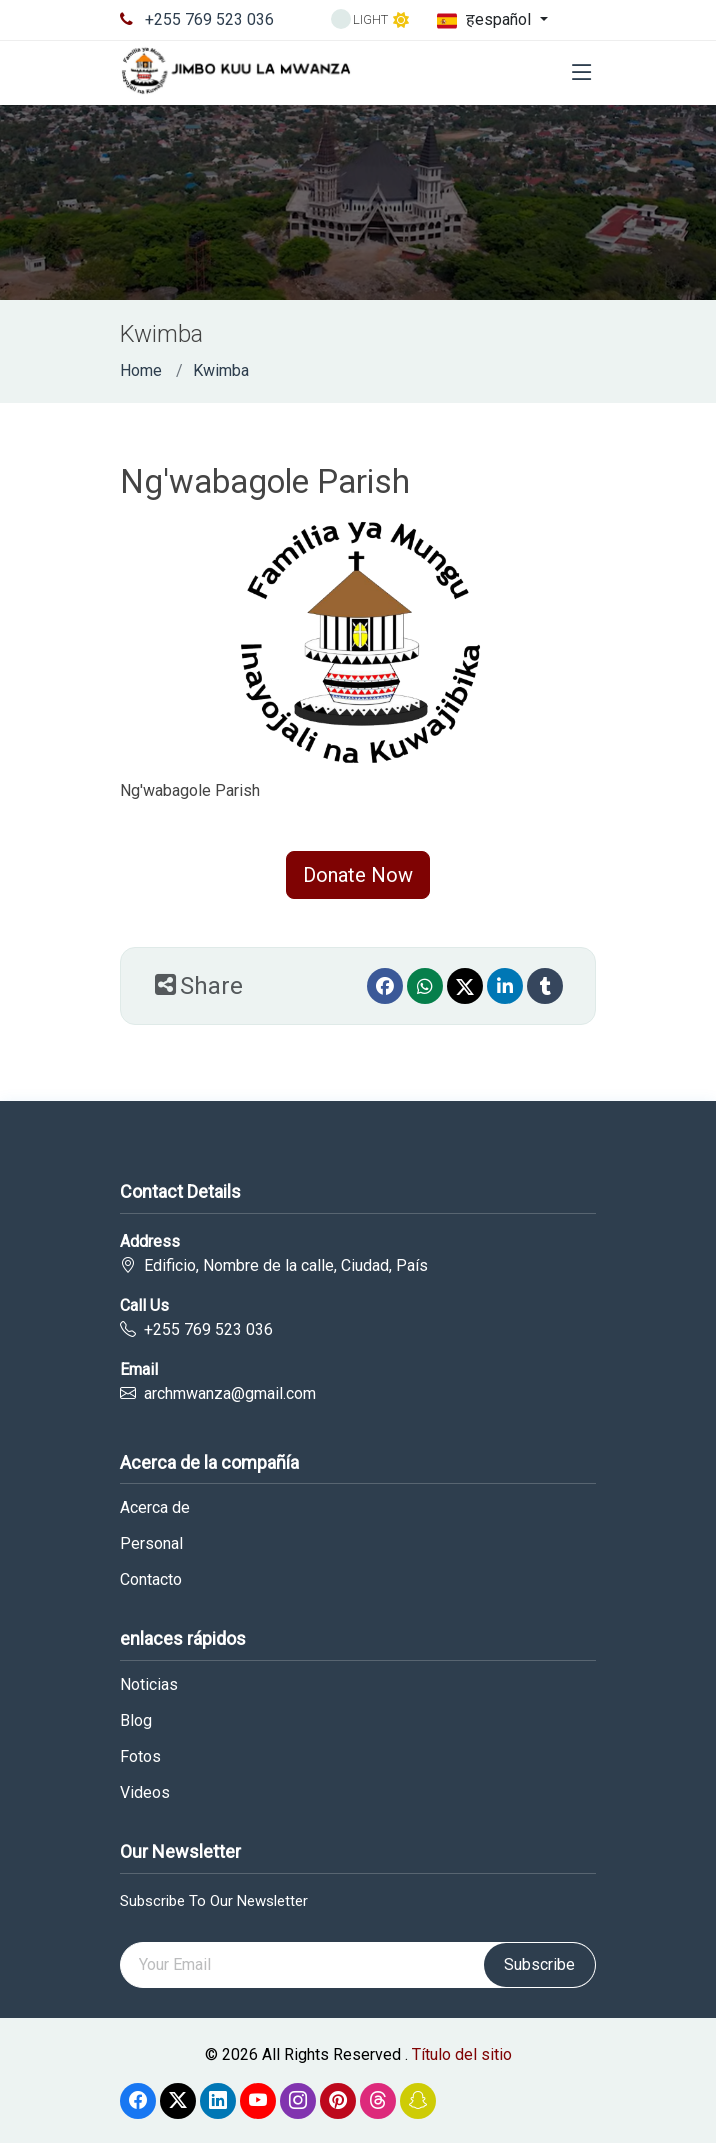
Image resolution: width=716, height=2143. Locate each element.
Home (141, 370)
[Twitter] (465, 986)
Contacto (151, 1580)
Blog (136, 1721)
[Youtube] (258, 2101)
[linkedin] (505, 986)
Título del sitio (462, 2054)
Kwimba (221, 370)
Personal (151, 1544)
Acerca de (155, 1508)
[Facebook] (385, 986)
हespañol (486, 20)
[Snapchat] (418, 2101)
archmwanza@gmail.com (230, 1393)
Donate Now (358, 875)
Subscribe (539, 1964)
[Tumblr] (545, 986)
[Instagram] (298, 2101)
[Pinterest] (338, 2101)
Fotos (140, 1757)
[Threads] (378, 2101)
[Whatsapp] (425, 986)
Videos (145, 1793)
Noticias (149, 1685)
